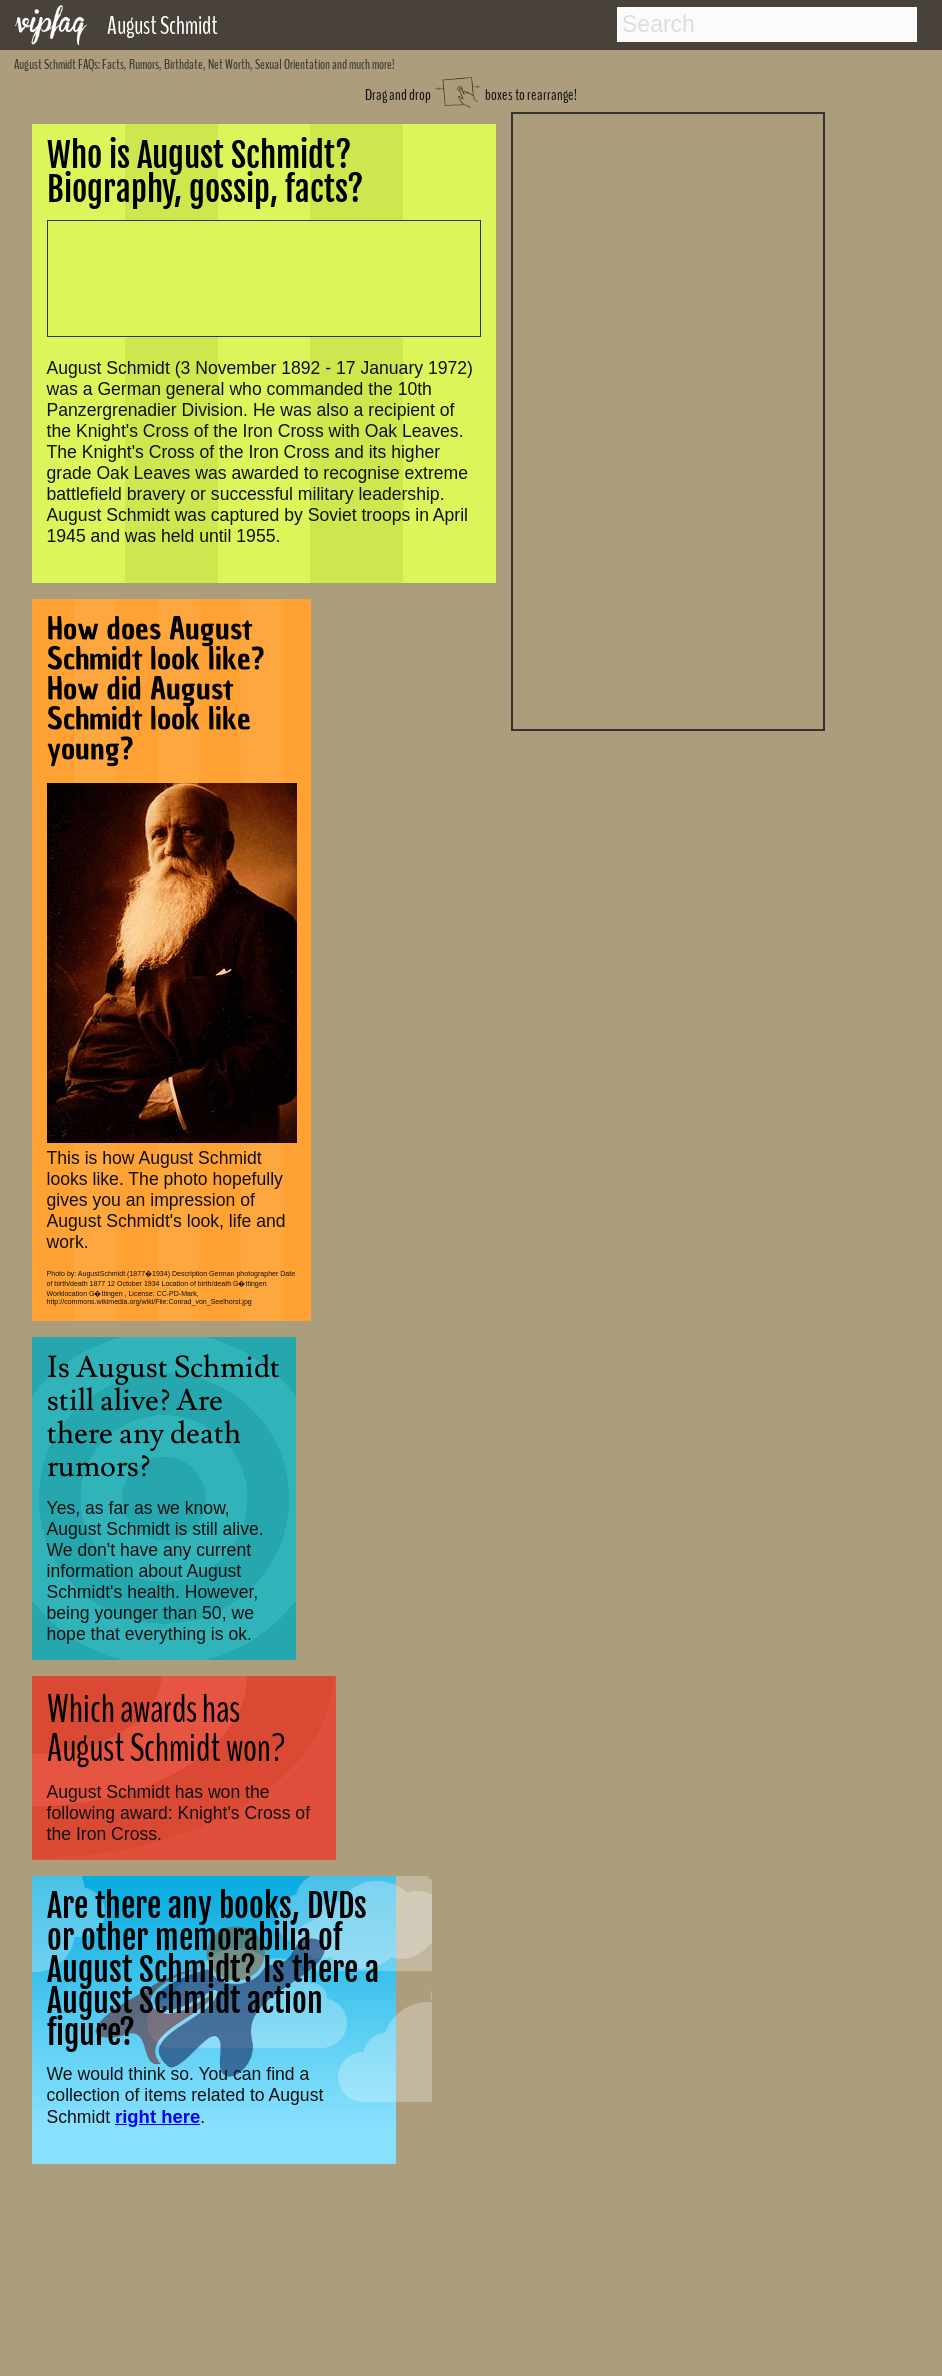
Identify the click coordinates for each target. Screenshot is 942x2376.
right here (157, 2116)
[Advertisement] (668, 419)
